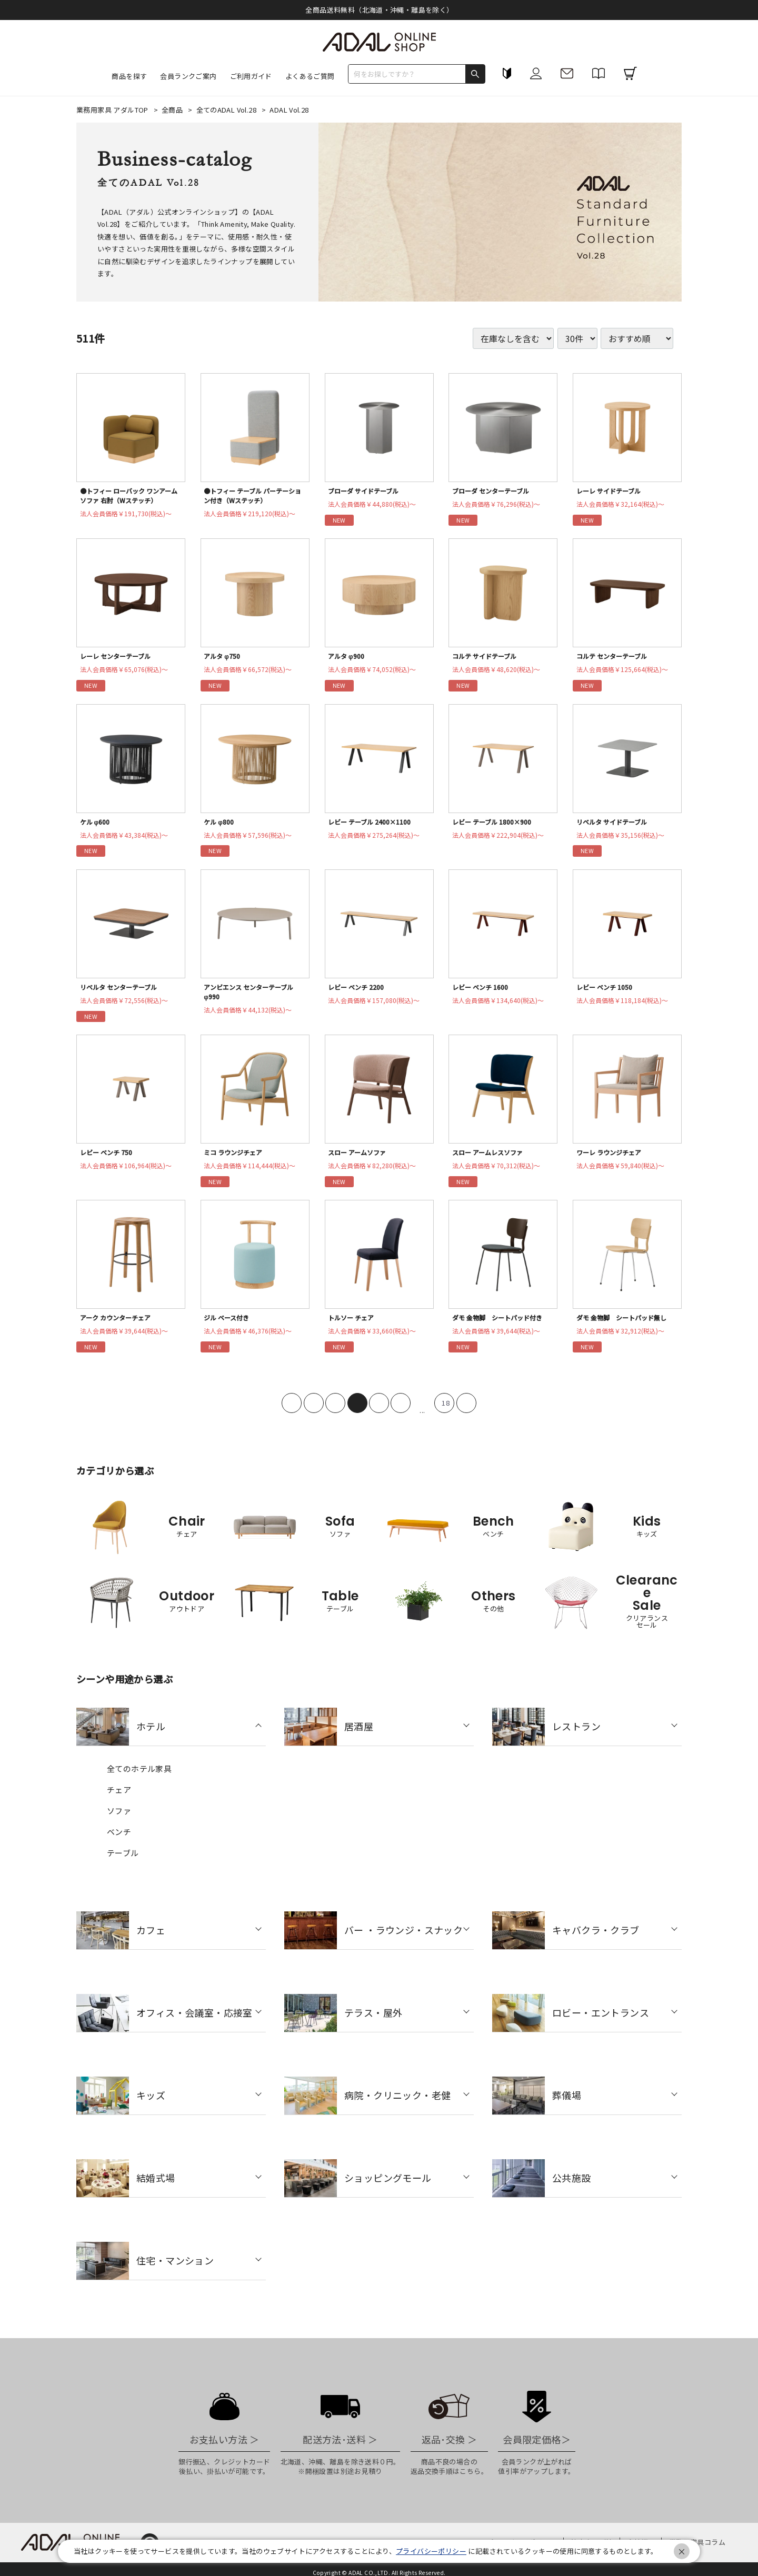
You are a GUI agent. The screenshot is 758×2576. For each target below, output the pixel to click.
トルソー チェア (353, 1326)
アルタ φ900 (347, 658)
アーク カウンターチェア (119, 1326)
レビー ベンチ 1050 (607, 992)
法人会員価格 (130, 515)
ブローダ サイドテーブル (367, 491)
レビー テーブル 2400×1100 (373, 825)
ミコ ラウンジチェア (236, 1159)
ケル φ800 (220, 825)
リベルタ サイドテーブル (615, 825)
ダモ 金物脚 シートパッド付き (502, 1326)
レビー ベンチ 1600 (483, 992)
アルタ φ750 (223, 658)
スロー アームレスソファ (491, 1159)
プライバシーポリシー (431, 2551)
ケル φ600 (96, 825)
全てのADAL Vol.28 (227, 110)
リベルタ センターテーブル (123, 992)
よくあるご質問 (310, 76)
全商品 (173, 110)
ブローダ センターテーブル (495, 491)
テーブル (123, 1861)
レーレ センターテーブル (119, 658)
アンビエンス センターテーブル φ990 (253, 997)
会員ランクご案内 (188, 76)
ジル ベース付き (229, 1326)
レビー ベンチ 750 (108, 1159)
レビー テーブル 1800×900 (495, 825)
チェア (119, 1798)
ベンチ (119, 1840)
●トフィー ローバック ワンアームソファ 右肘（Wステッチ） (131, 496)
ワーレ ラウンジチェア (612, 1159)
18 (446, 1412)
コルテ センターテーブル (615, 658)
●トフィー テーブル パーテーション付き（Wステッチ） (254, 496)
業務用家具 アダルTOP (113, 110)
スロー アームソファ (360, 1159)
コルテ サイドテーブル (488, 658)
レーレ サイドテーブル (612, 491)
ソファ (119, 1819)
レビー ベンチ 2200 (359, 992)
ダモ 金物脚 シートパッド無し (626, 1326)
